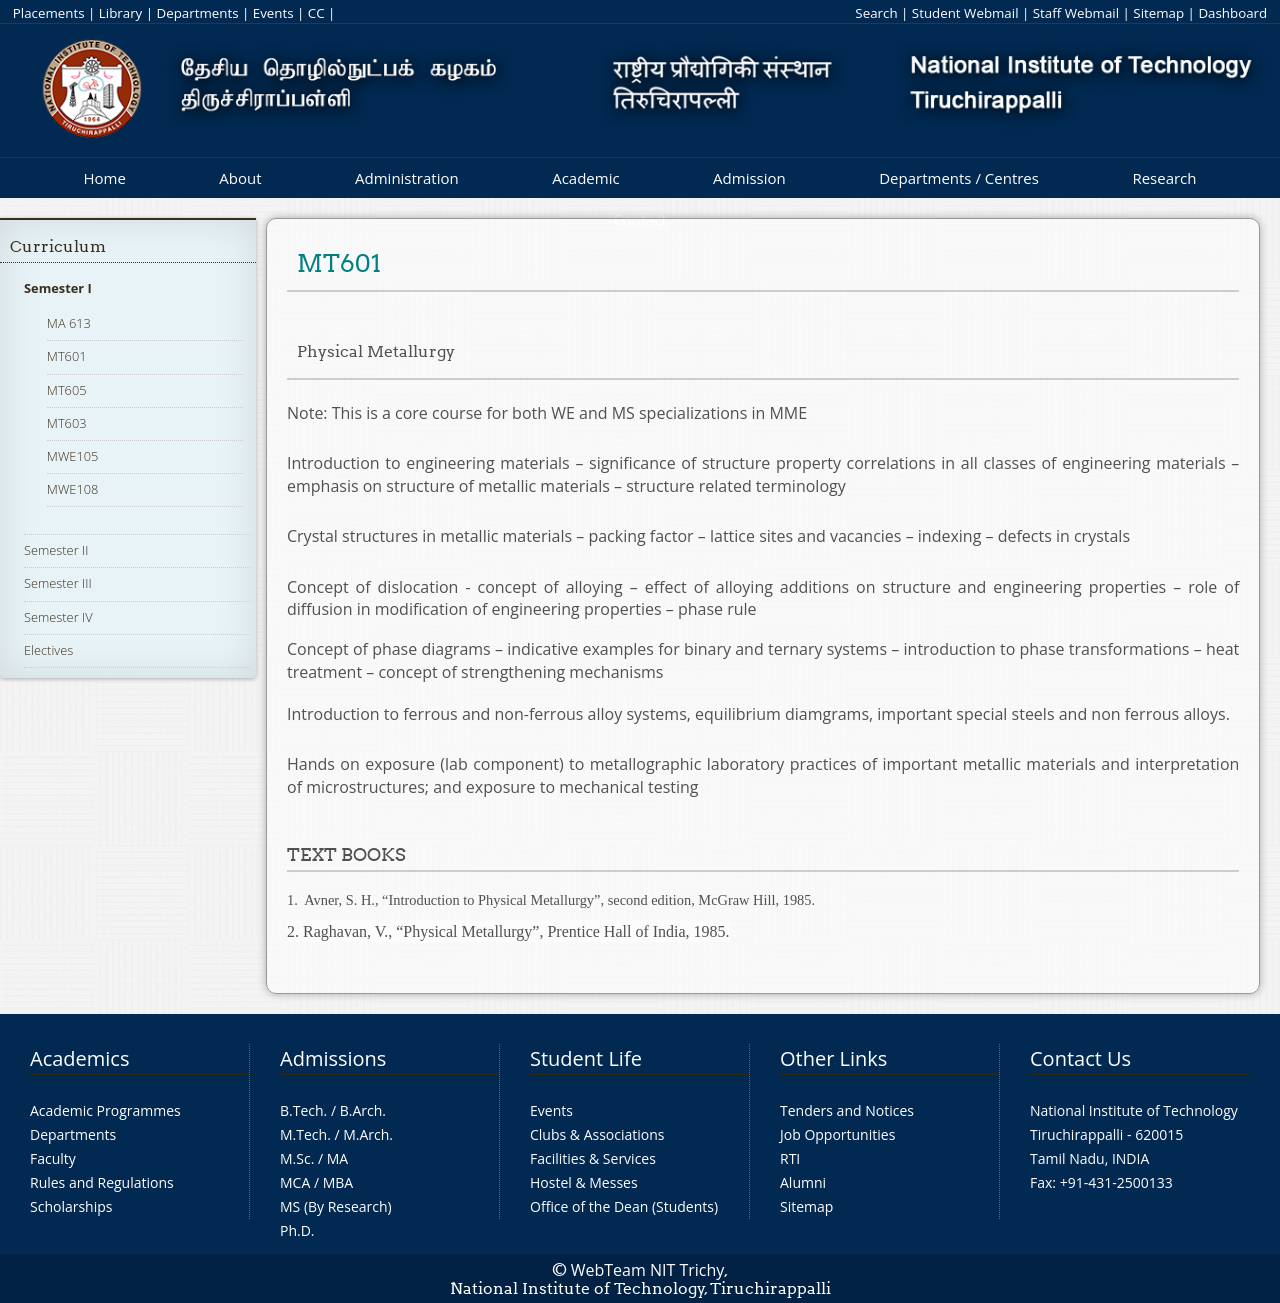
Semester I (58, 288)
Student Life (586, 1058)
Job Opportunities (837, 1134)
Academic (585, 178)
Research (1164, 178)
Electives (48, 650)
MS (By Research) (336, 1206)
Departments (198, 13)
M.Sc (295, 1158)
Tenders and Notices (847, 1110)
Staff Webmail (1076, 13)
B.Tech (302, 1110)
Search (876, 13)
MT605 (67, 390)
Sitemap (1158, 13)
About (240, 178)
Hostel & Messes (584, 1182)
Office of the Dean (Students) (624, 1206)
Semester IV (58, 617)
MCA (295, 1182)
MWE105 (72, 456)
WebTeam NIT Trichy (648, 1270)
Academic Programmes (105, 1110)
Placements (49, 13)
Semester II (56, 550)
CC (316, 13)
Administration (407, 178)
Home (104, 178)
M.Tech (303, 1134)
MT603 (67, 423)
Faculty (53, 1158)
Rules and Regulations (102, 1182)
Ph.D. (297, 1230)
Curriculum (58, 246)
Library (120, 13)
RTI (790, 1158)
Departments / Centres (959, 178)
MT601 (67, 356)
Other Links (833, 1058)
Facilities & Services (593, 1158)
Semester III (58, 583)
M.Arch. (368, 1134)
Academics (79, 1058)
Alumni (803, 1182)
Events (273, 13)
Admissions (333, 1058)
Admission (749, 178)
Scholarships (71, 1206)
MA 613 (69, 323)
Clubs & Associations (597, 1134)
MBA (338, 1182)
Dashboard (1232, 13)
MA (337, 1158)
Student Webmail (965, 13)
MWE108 (72, 489)
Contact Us (1080, 1058)
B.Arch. (363, 1110)
